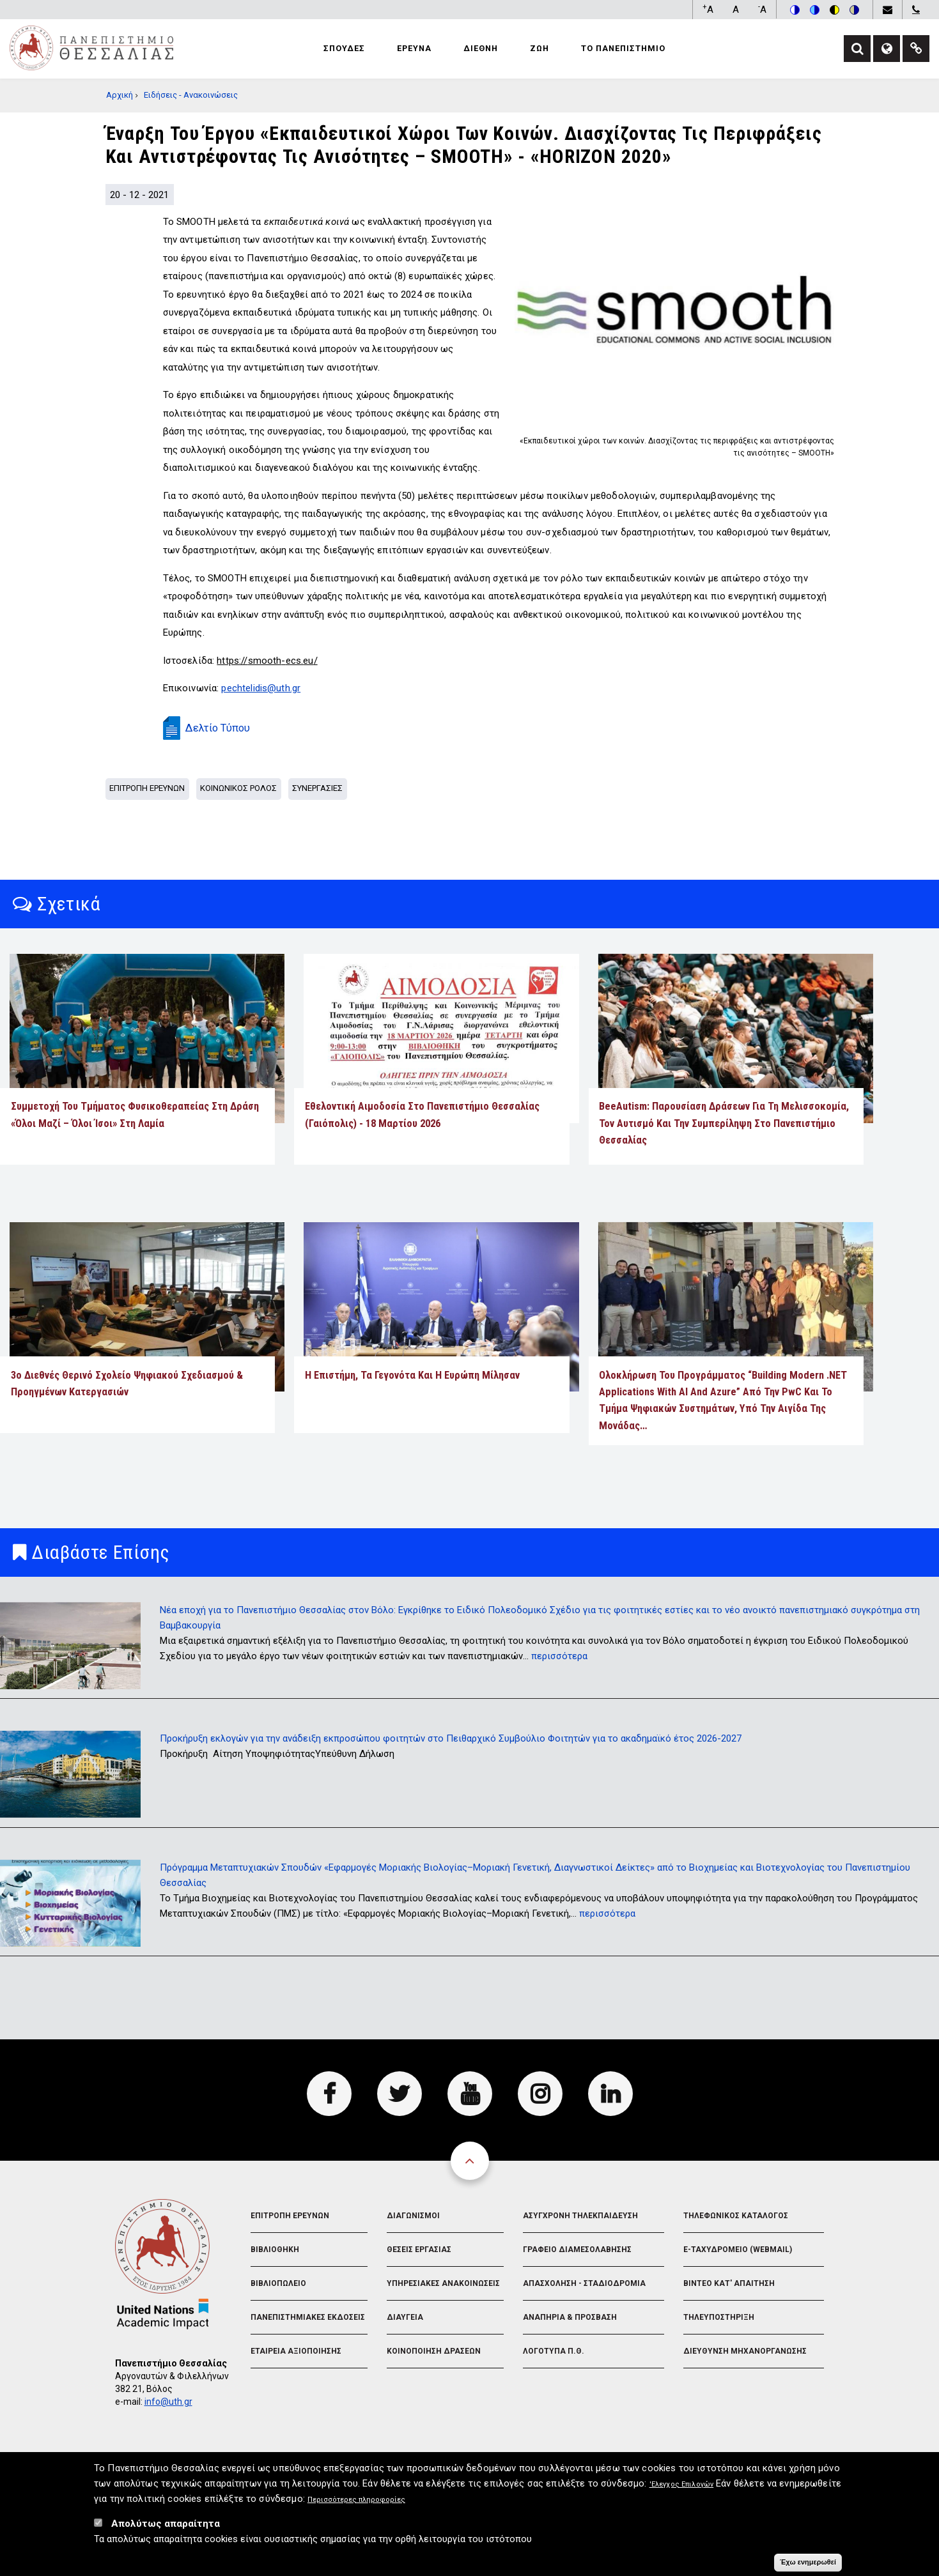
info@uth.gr (168, 2401)
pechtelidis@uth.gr (260, 688)
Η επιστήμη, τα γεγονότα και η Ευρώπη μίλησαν (412, 1375)
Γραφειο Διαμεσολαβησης (577, 2249)
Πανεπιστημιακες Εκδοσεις (308, 2317)
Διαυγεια (405, 2317)
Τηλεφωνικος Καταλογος (735, 2215)
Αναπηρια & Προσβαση (570, 2317)
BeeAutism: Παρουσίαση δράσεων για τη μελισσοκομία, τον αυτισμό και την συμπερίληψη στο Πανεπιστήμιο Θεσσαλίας (724, 1123)
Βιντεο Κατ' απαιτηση (729, 2283)
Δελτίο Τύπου (217, 728)
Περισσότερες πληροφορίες (356, 2505)
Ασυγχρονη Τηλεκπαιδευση (580, 2215)
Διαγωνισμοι (413, 2215)
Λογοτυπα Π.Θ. (553, 2351)
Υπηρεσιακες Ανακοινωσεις (443, 2283)
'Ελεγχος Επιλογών (681, 2490)
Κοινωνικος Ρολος (238, 788)
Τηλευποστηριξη (718, 2317)
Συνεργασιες (317, 788)
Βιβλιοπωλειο (278, 2283)
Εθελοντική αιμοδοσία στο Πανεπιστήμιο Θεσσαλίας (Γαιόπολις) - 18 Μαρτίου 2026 (422, 1114)
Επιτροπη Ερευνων (147, 788)
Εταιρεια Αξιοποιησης (296, 2351)
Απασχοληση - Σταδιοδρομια (584, 2283)
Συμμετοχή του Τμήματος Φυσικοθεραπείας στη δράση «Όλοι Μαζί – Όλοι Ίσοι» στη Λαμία (135, 1114)
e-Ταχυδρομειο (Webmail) (737, 2249)
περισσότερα (559, 1656)
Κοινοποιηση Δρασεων (434, 2351)
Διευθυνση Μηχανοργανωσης (745, 2351)
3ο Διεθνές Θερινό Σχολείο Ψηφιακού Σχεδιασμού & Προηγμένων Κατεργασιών (127, 1383)
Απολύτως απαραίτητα (165, 2529)
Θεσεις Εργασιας (419, 2249)
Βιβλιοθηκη (275, 2249)
